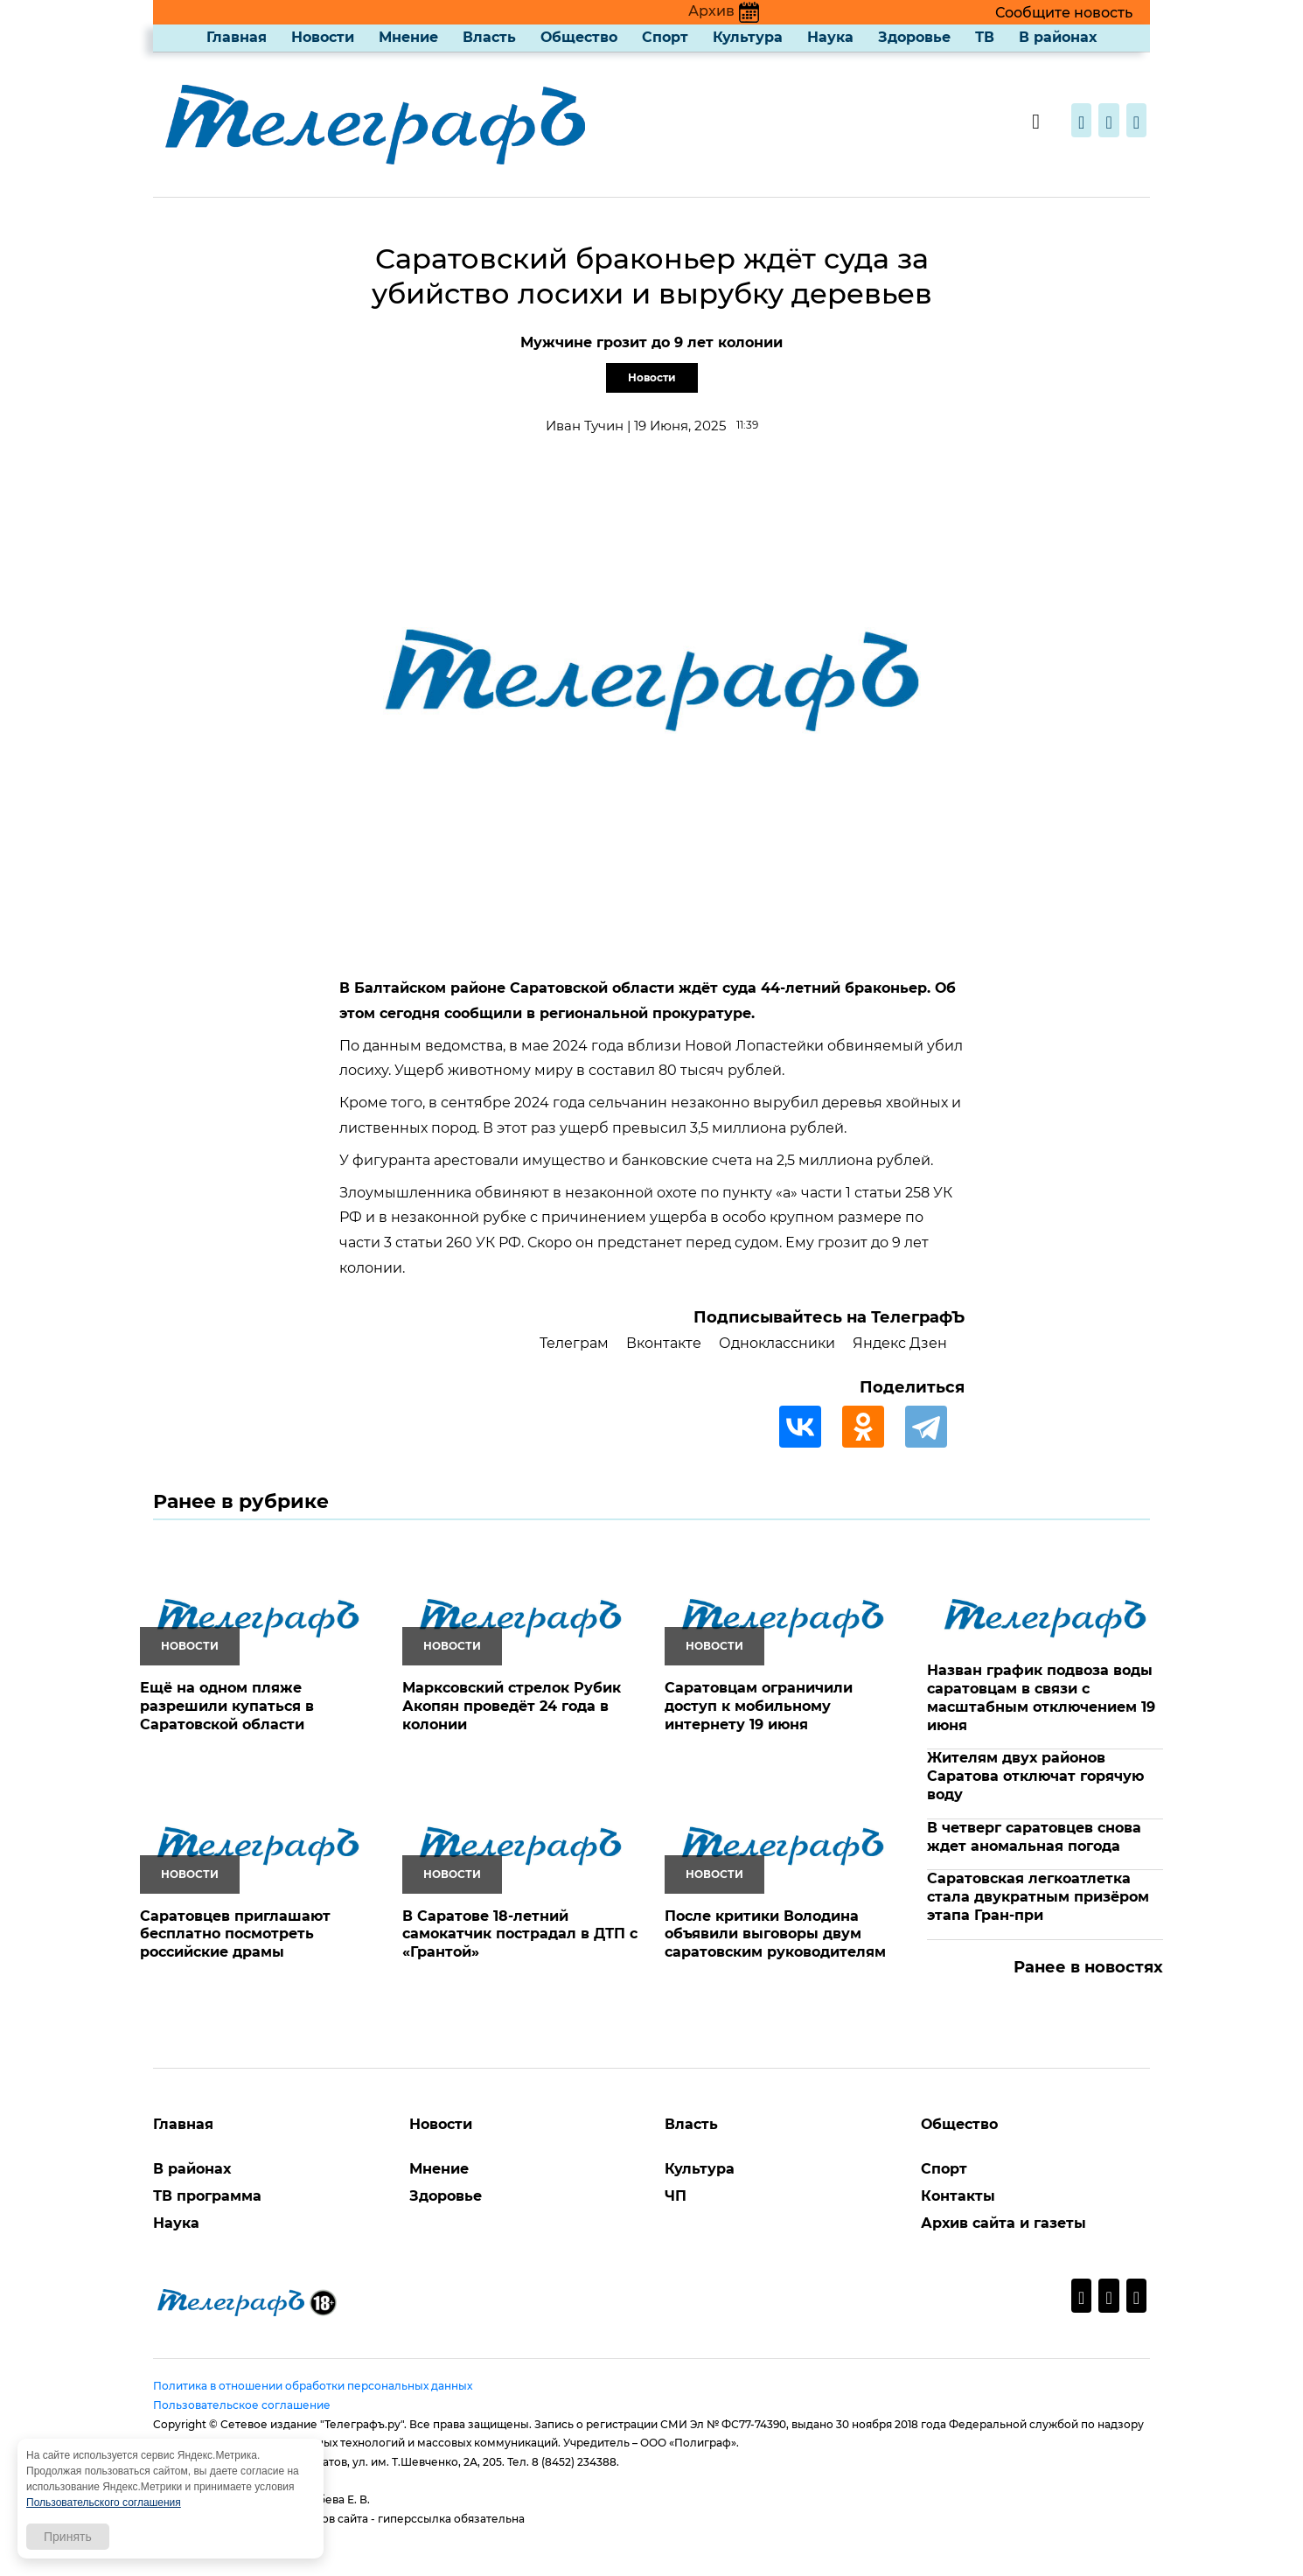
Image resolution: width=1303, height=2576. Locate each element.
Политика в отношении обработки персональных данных (312, 2385)
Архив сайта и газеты (1003, 2223)
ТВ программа (207, 2196)
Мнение (408, 37)
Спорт (665, 37)
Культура (748, 37)
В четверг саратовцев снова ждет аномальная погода (1034, 1836)
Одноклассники (777, 1343)
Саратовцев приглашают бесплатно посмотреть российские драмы (235, 1934)
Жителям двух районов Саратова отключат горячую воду (1035, 1776)
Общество (578, 37)
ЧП (675, 2196)
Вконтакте (663, 1343)
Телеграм (574, 1343)
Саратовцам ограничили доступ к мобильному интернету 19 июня (759, 1706)
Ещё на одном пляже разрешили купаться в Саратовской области (227, 1706)
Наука (830, 37)
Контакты (958, 2196)
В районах (1058, 37)
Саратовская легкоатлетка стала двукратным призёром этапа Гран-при (1038, 1896)
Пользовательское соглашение (242, 2405)
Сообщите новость (1063, 12)
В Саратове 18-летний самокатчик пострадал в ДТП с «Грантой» (520, 1934)
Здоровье (914, 37)
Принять (68, 2537)
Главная (236, 37)
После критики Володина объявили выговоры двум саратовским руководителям (775, 1934)
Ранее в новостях (1088, 1967)
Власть (489, 37)
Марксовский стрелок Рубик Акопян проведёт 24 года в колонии (511, 1706)
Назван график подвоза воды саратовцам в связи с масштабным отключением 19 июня (1041, 1697)
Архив (723, 11)
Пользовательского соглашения (103, 2502)
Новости (322, 37)
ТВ (984, 37)
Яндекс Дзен (900, 1343)
